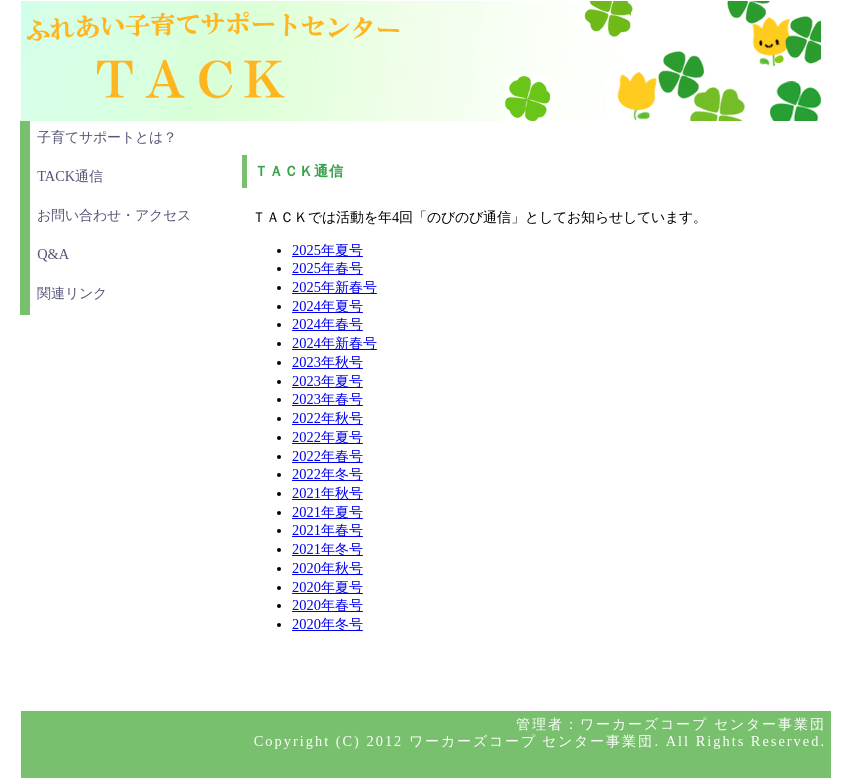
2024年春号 (327, 324)
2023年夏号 (327, 381)
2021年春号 (327, 530)
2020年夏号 (327, 587)
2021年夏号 (327, 512)
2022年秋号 (327, 418)
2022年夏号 (327, 437)
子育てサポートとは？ (107, 137)
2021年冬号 (327, 549)
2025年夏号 (327, 250)
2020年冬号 (327, 624)
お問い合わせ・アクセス (114, 215)
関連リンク (72, 293)
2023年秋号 (327, 362)
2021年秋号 (327, 493)
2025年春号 (327, 268)
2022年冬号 (327, 474)
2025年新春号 (334, 287)
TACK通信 (70, 176)
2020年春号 (327, 605)
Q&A (53, 254)
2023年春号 (327, 399)
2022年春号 (327, 456)
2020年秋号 (327, 568)
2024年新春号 (334, 343)
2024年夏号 (327, 306)
